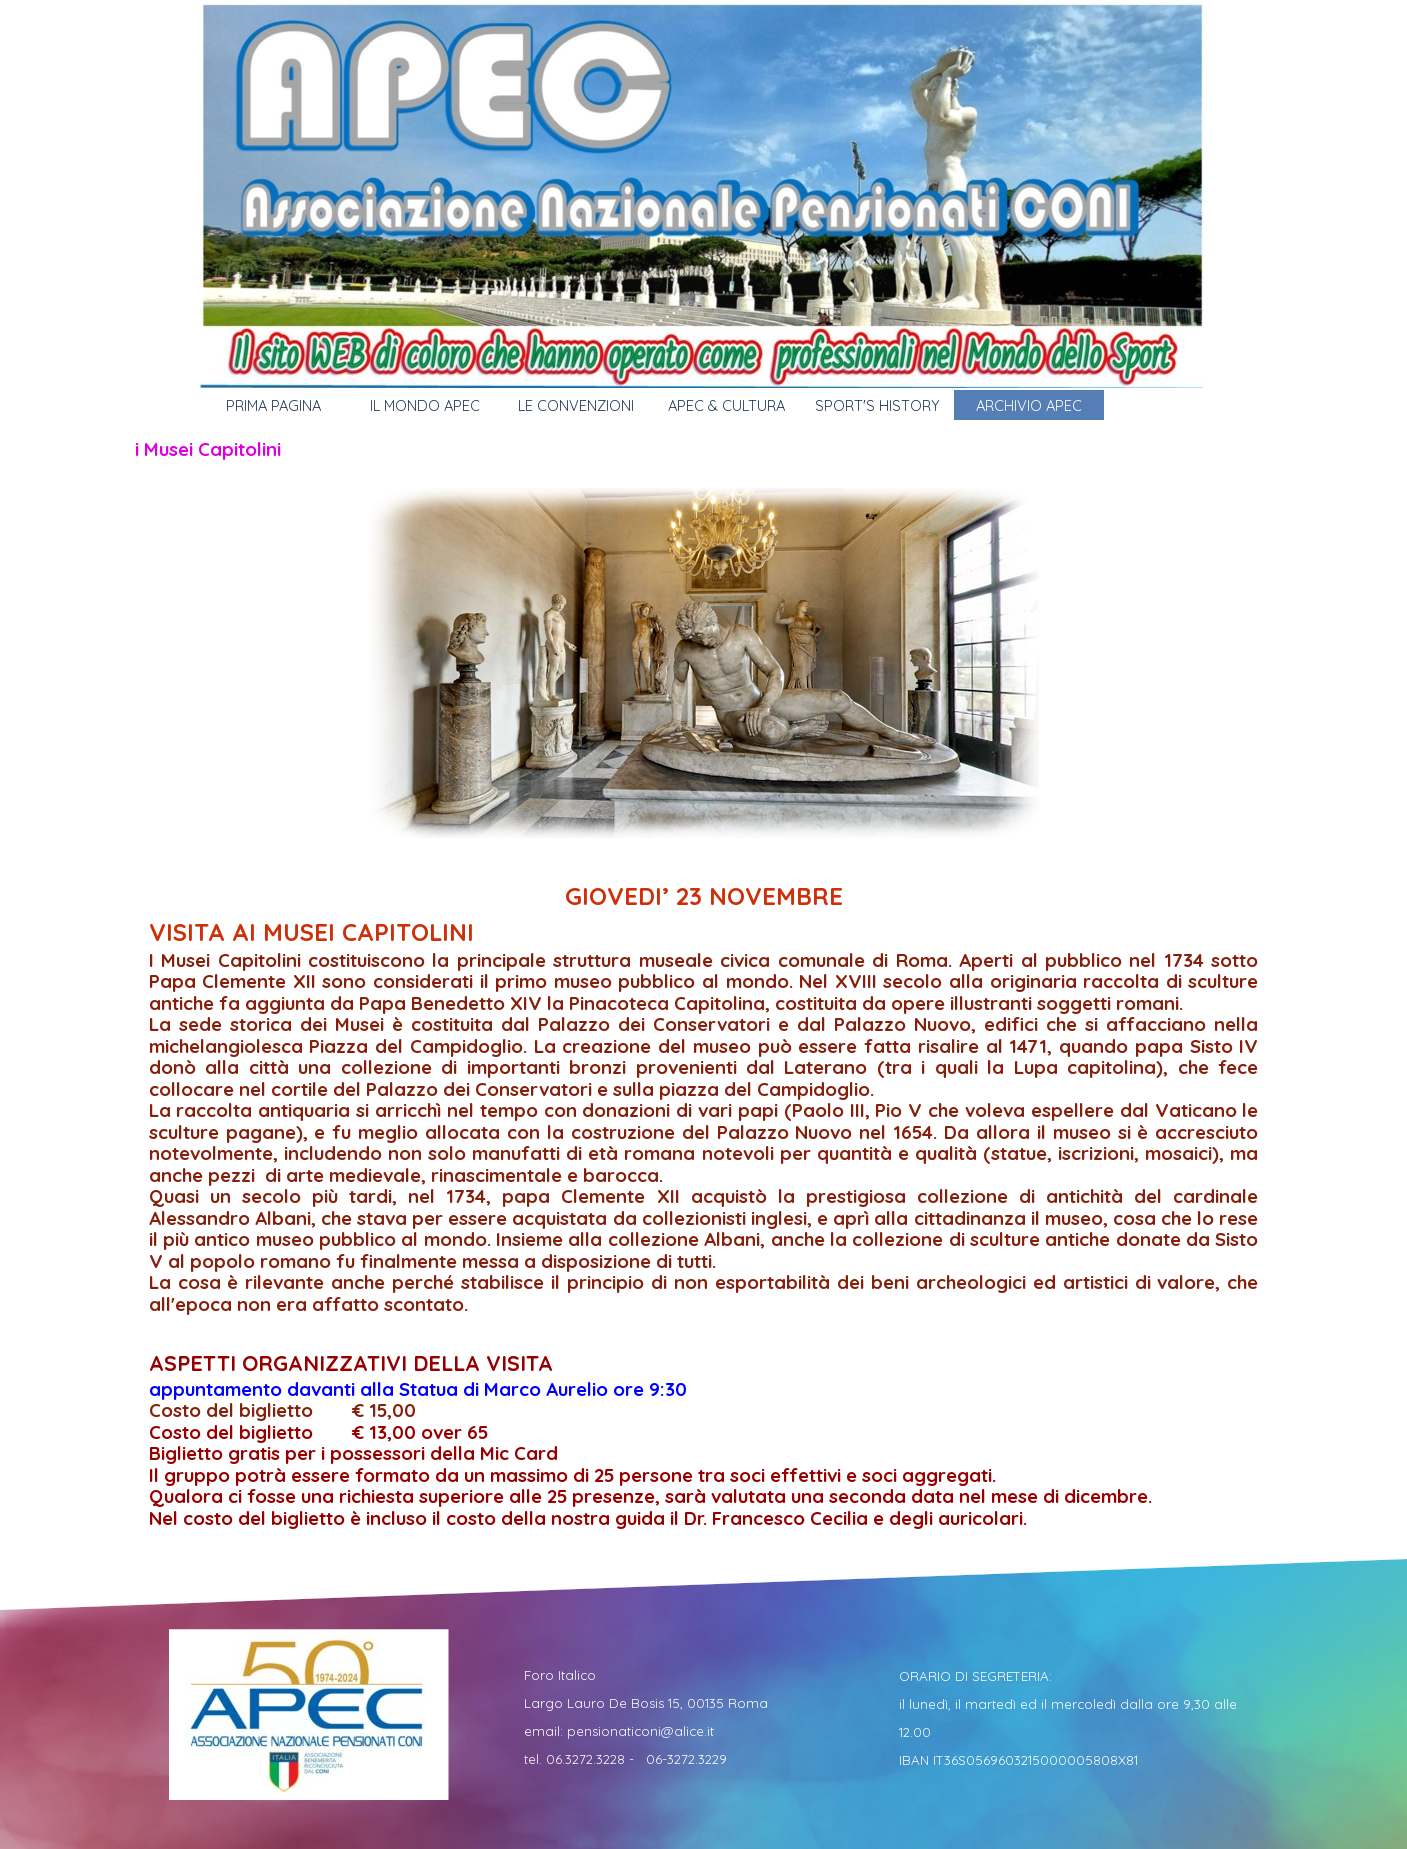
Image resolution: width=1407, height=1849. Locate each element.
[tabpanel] (704, 1203)
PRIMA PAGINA (273, 405)
